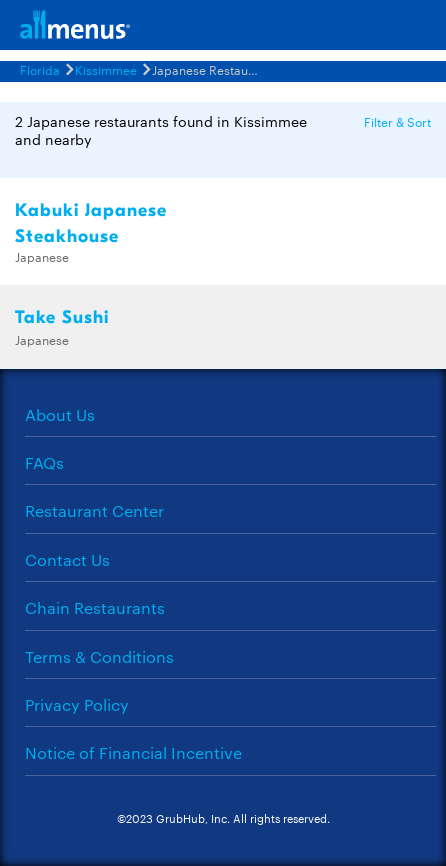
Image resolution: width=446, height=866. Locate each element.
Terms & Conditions (99, 656)
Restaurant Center (94, 510)
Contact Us (67, 559)
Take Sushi (62, 317)
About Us (60, 414)
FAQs (44, 462)
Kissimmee (106, 69)
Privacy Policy (77, 704)
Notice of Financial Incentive (133, 752)
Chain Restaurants (95, 607)
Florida (40, 69)
